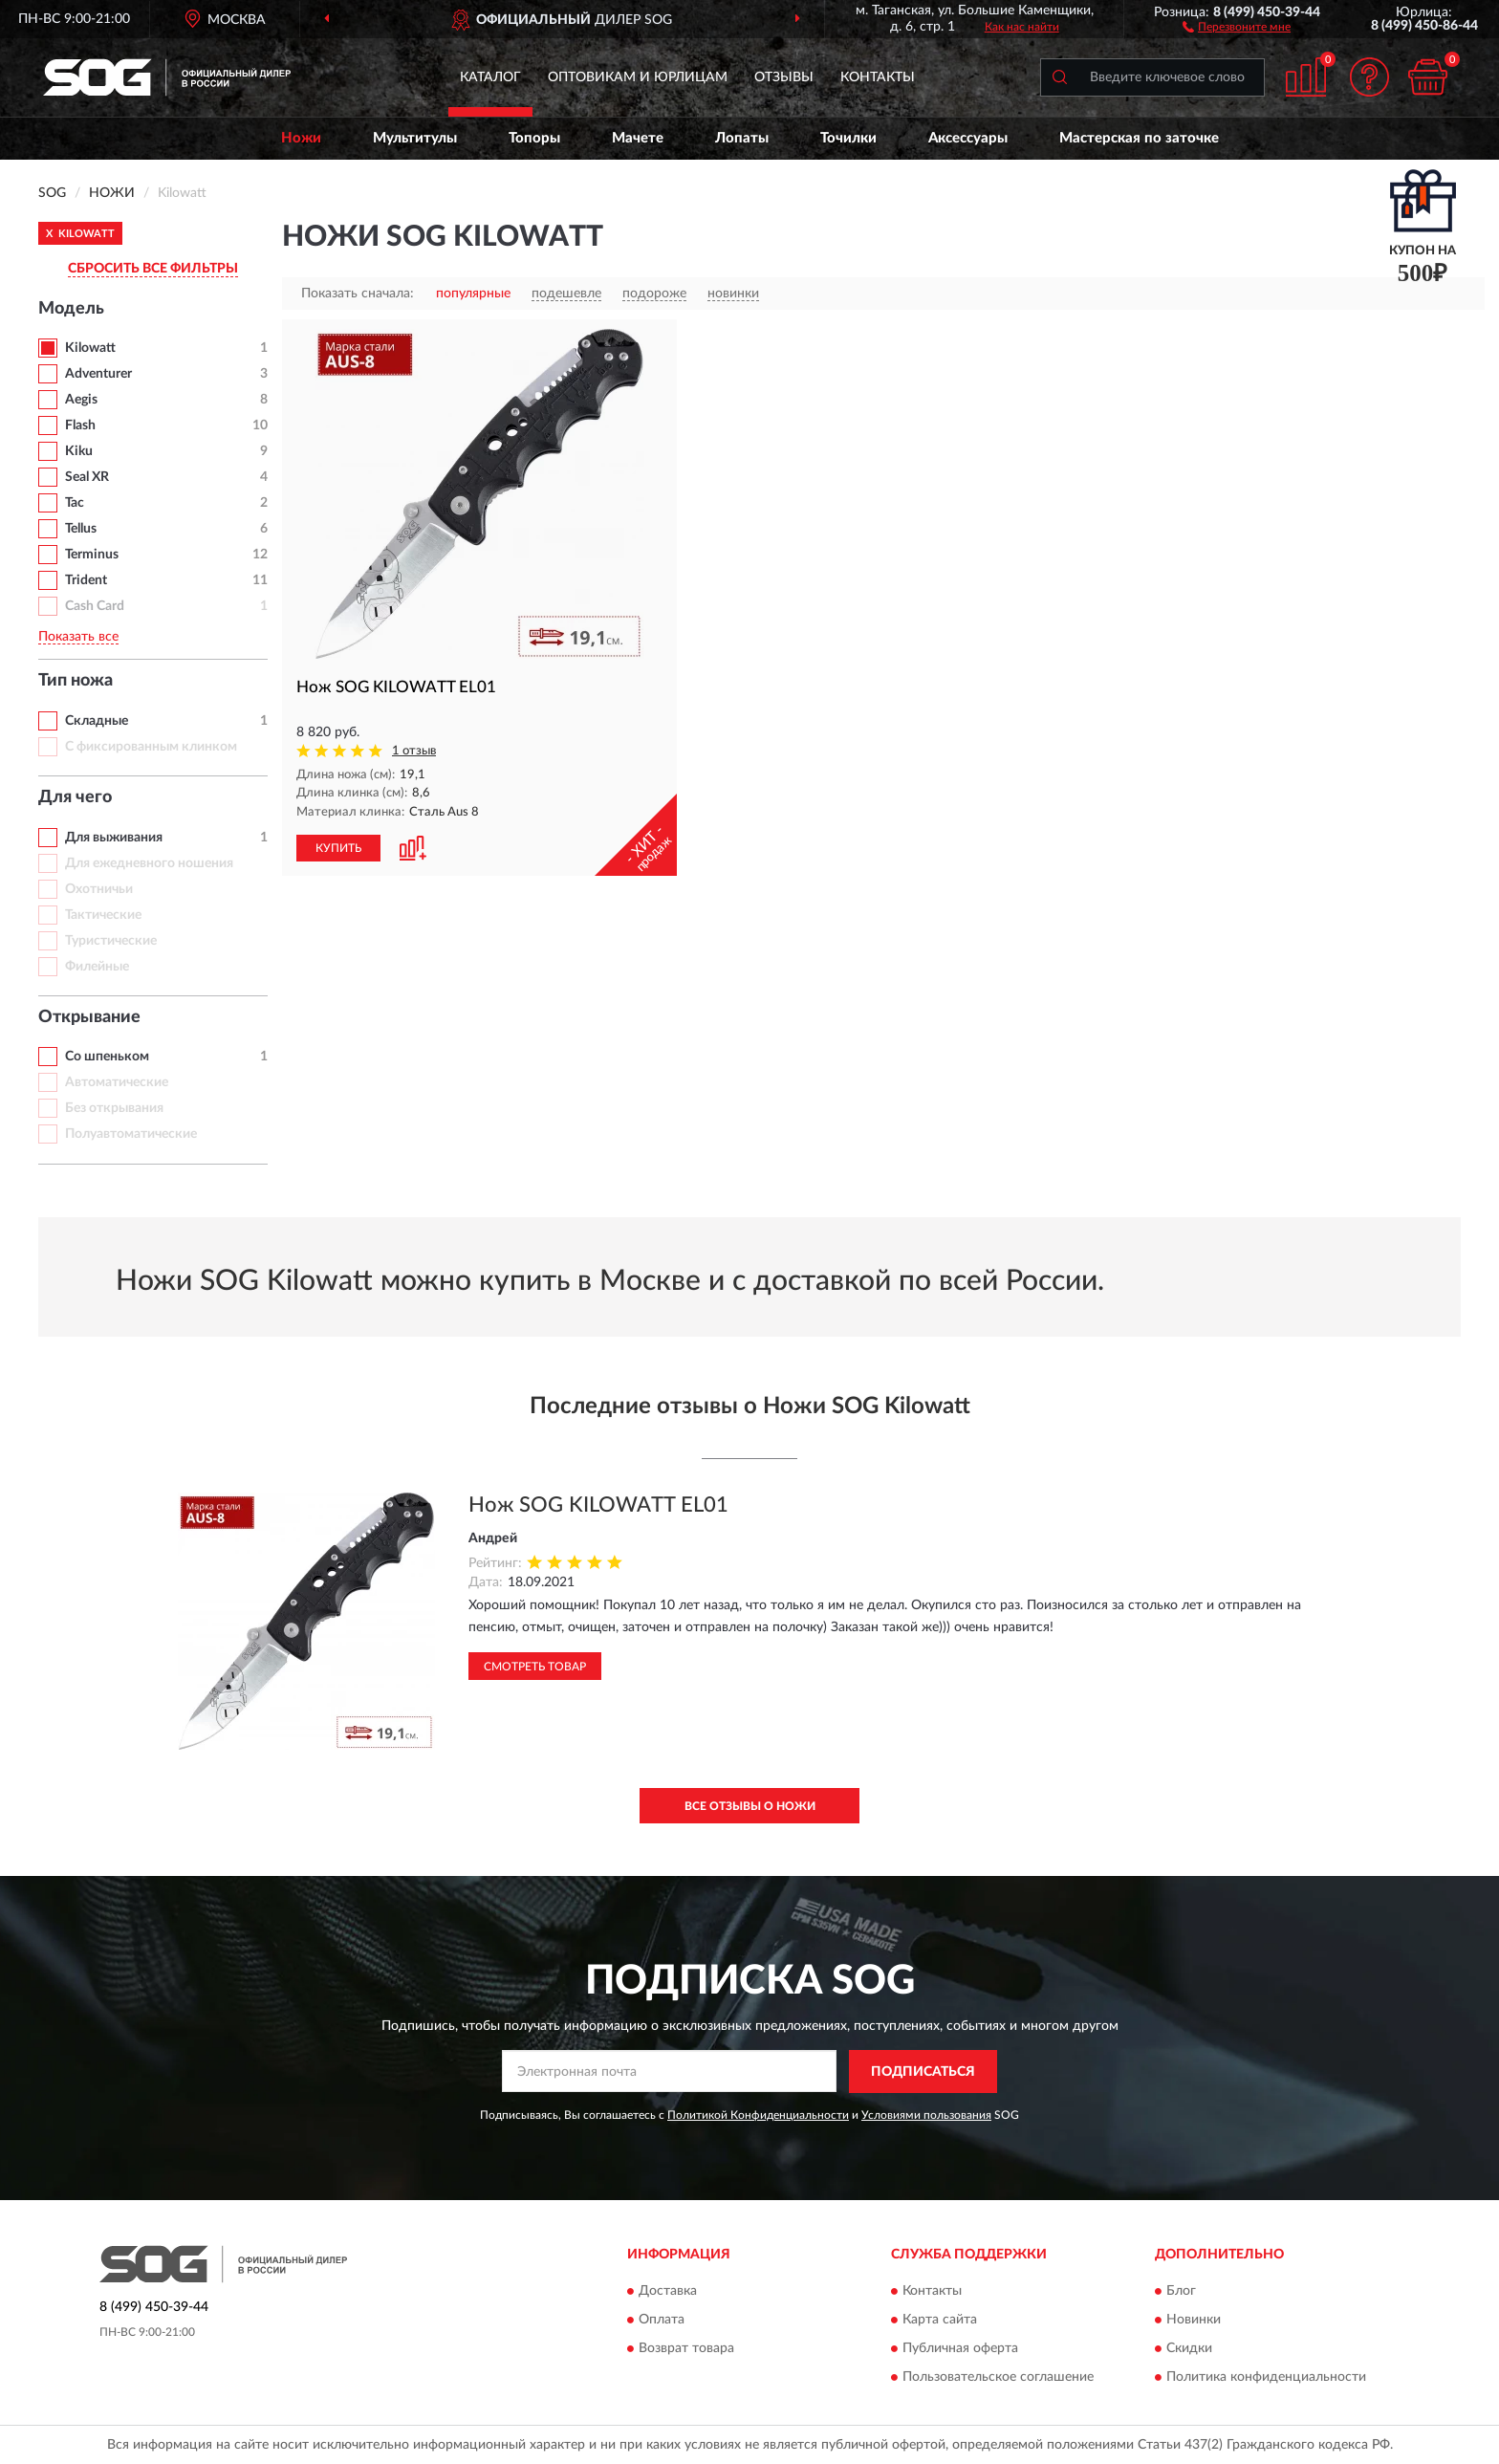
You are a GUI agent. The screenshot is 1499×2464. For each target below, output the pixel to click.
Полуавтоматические (131, 1134)
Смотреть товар (535, 1666)
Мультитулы (415, 138)
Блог (1181, 2292)
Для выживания (114, 837)
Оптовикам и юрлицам (638, 77)
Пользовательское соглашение (998, 2378)
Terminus (92, 554)
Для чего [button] (75, 797)
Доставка (668, 2292)
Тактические (103, 915)
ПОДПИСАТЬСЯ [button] (923, 2072)
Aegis (81, 399)
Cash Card (94, 606)
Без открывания (114, 1108)
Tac (74, 503)
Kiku (79, 451)
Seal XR (87, 477)
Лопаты (742, 138)
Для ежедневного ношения (149, 863)
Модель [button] (71, 308)
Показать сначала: (357, 293)
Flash (80, 425)
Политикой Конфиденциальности (758, 2115)
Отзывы (784, 77)
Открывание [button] (89, 1017)
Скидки (1189, 2349)
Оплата (661, 2320)
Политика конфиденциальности (1266, 2378)
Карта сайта (939, 2320)
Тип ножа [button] (75, 680)
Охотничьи (99, 889)
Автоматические (116, 1082)
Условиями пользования (926, 2115)
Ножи (301, 138)
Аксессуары (968, 138)
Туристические (111, 941)
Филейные (97, 966)
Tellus (81, 528)
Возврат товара (686, 2349)
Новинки (1193, 2320)
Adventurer (98, 374)
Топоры (534, 138)
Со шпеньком (107, 1056)
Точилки (848, 138)
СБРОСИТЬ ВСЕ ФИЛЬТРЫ (153, 268)
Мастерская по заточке (1139, 138)
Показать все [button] (78, 636)
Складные (96, 721)
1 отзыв (414, 751)
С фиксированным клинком (151, 746)
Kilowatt (90, 348)
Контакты (877, 77)
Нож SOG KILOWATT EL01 (598, 1504)
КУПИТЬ (338, 848)
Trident (86, 580)
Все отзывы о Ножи (749, 1806)
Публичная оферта (960, 2349)
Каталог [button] (490, 77)
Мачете (637, 138)
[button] (1237, 26)
